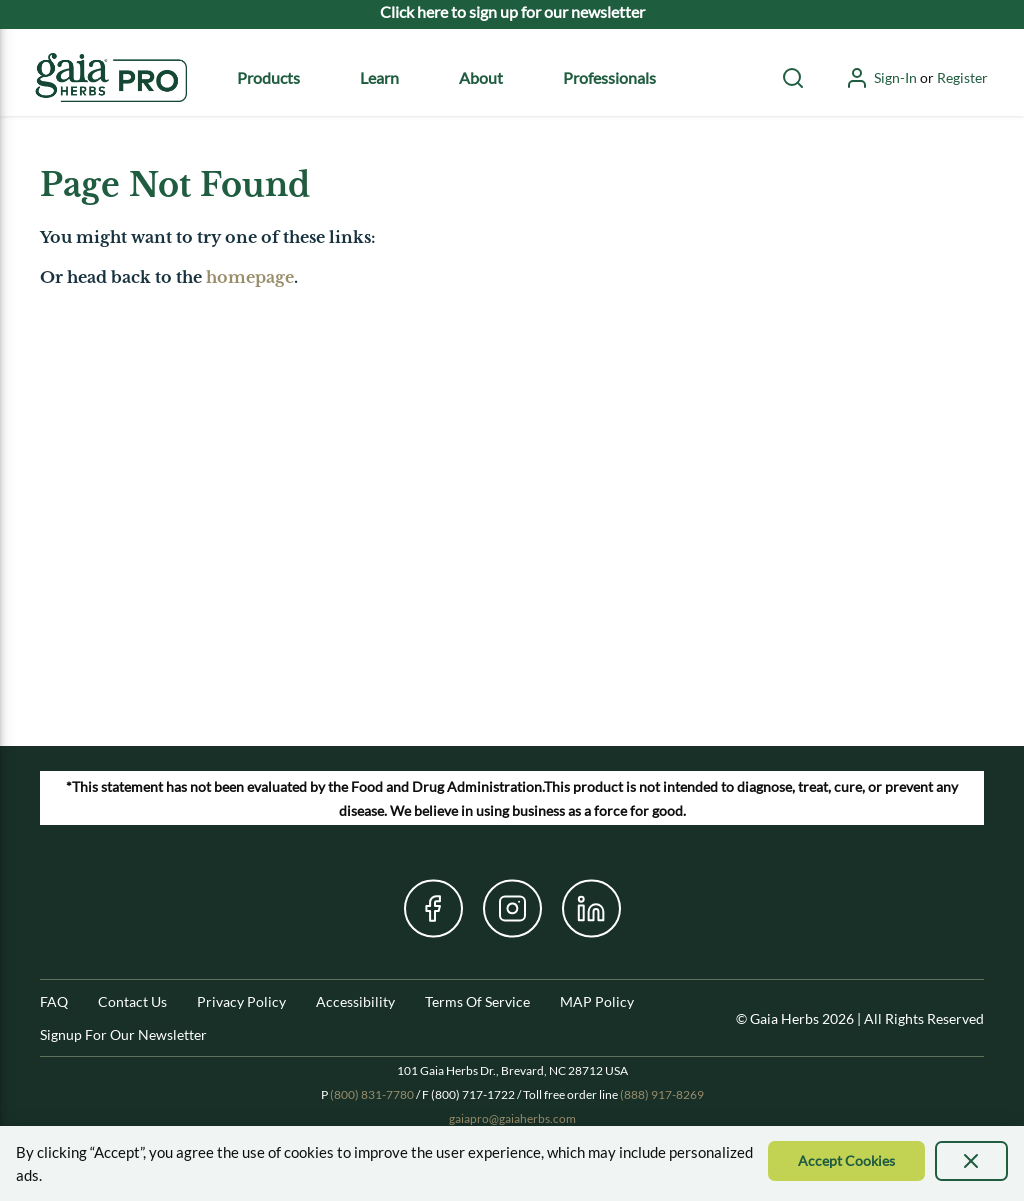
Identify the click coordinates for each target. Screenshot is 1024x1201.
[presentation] (972, 1161)
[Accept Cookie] (846, 1161)
